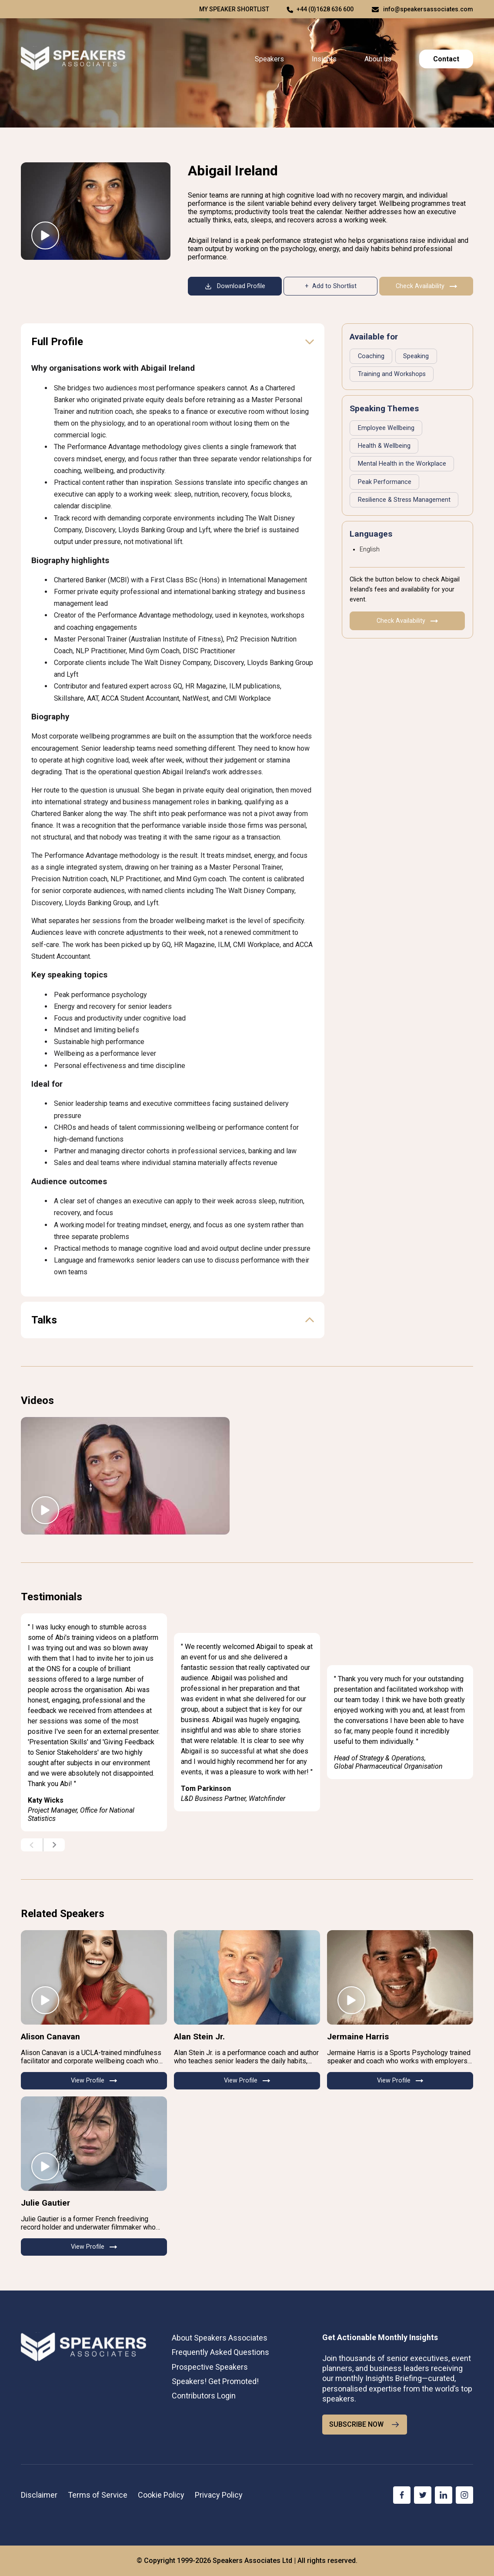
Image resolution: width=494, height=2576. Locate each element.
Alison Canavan (50, 2037)
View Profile (94, 2080)
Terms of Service (97, 2494)
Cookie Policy (161, 2494)
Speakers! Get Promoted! (215, 2381)
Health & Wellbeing (384, 446)
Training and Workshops (392, 374)
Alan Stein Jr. (199, 2037)
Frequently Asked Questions (220, 2352)
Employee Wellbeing (386, 428)
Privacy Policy (219, 2494)
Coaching (371, 356)
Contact (446, 59)
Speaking (416, 356)
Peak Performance (384, 482)
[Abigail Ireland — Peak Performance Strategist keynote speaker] (95, 211)
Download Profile (234, 286)
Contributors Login (204, 2395)
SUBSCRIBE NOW (364, 2424)
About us (377, 59)
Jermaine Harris (358, 2037)
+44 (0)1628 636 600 (325, 9)
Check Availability (426, 286)
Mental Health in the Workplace (402, 463)
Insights (324, 59)
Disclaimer (39, 2494)
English (370, 549)
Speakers (269, 59)
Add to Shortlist (334, 286)
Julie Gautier (45, 2203)
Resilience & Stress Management (404, 500)
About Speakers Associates (219, 2337)
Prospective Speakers (210, 2366)
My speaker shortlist (234, 9)
